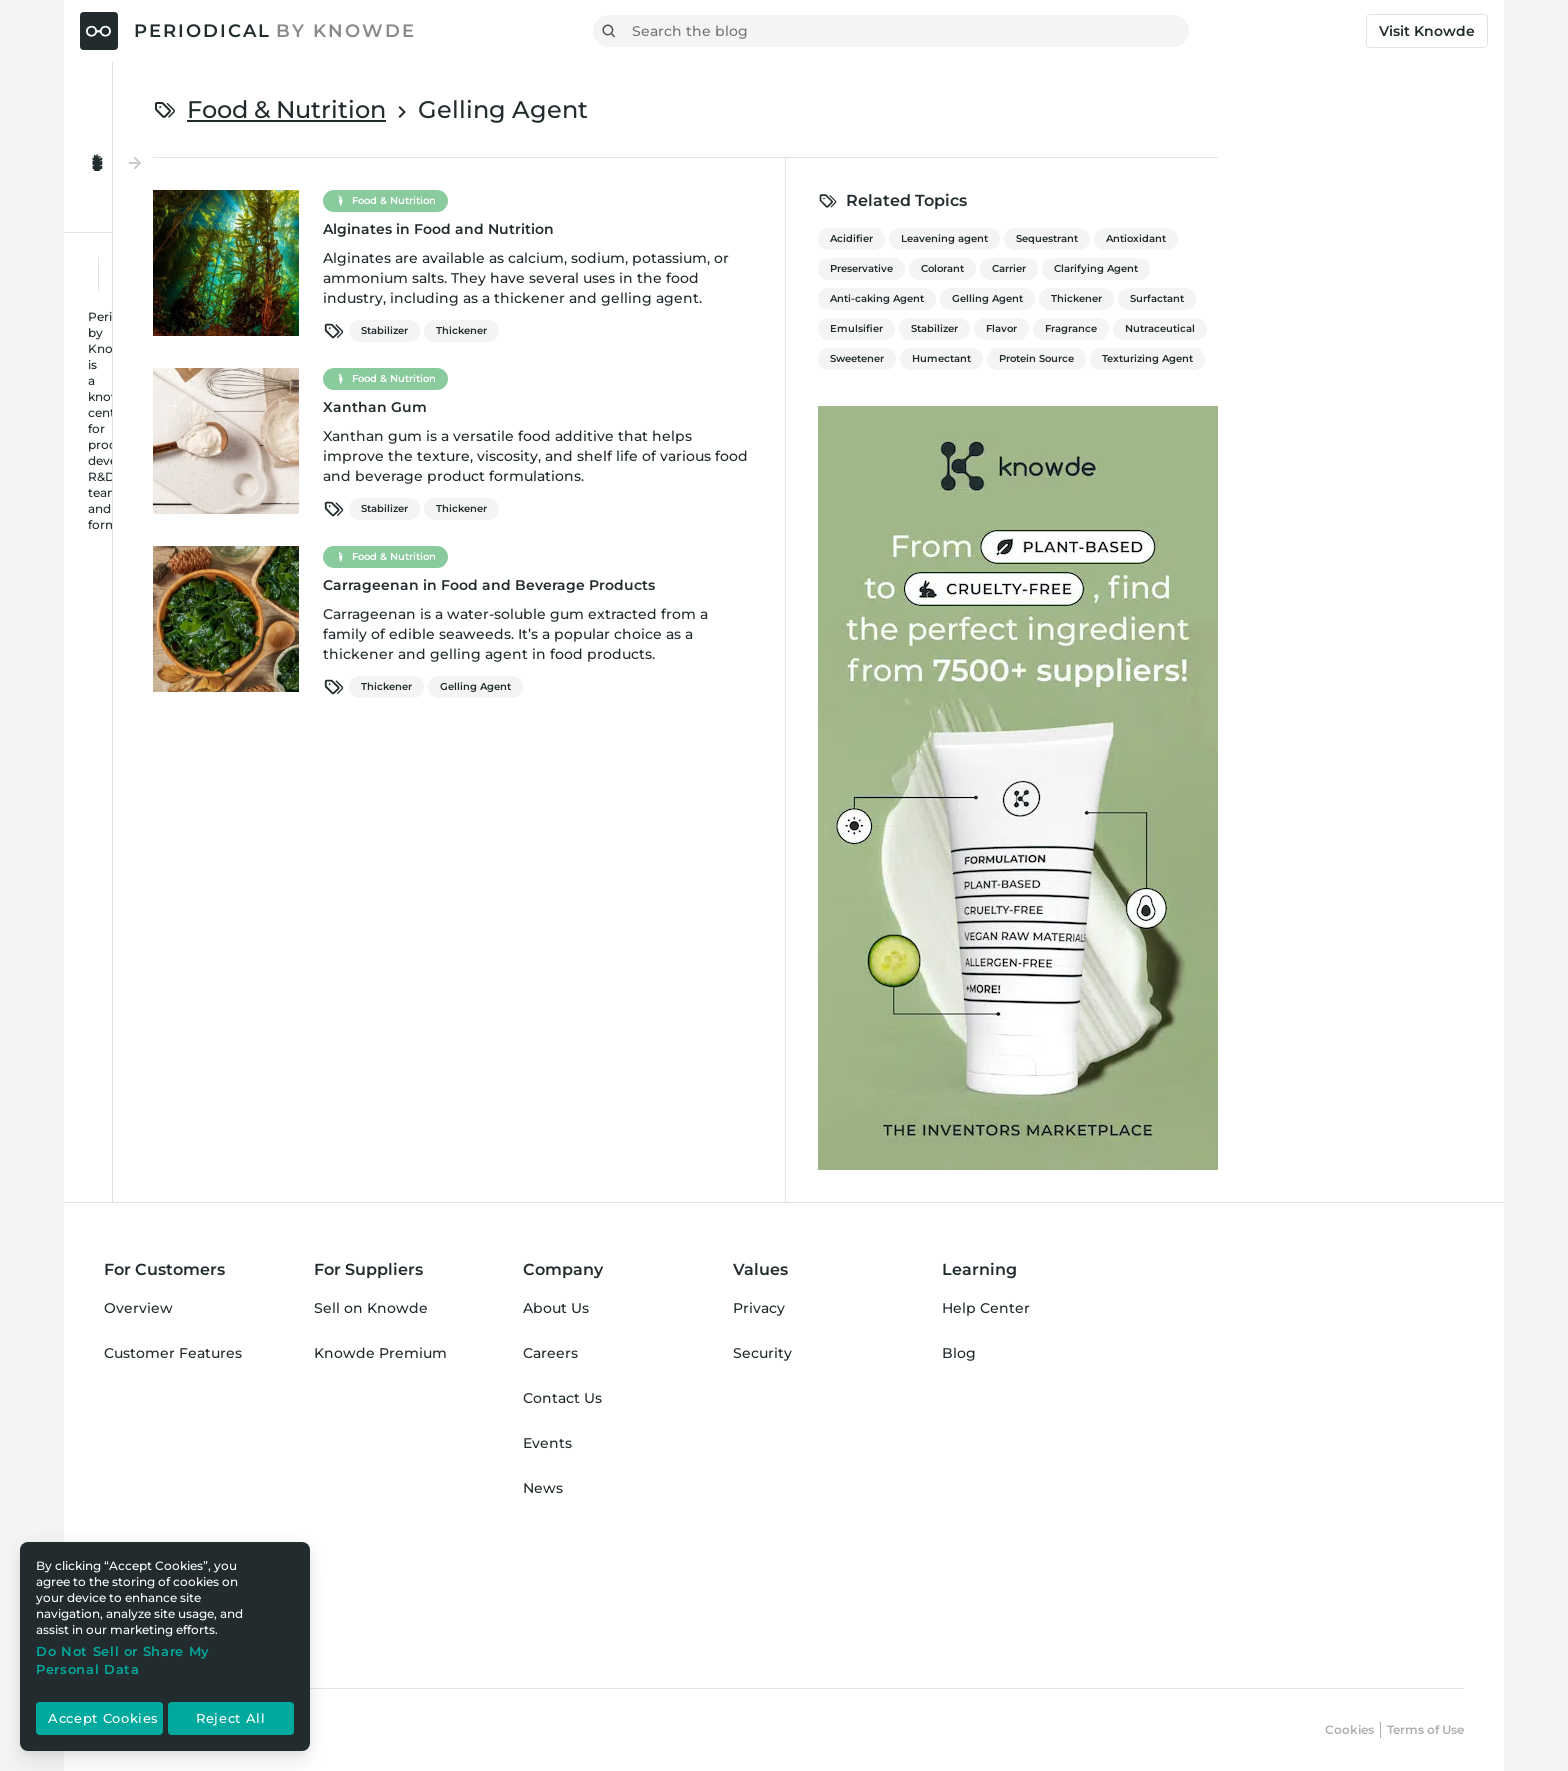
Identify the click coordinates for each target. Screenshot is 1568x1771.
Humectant (1187, 358)
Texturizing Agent (1393, 358)
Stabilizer (630, 330)
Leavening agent (1190, 238)
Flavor (1247, 328)
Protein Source (1282, 358)
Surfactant (1403, 298)
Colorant (1188, 268)
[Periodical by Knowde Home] (248, 31)
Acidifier (1097, 238)
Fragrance (1317, 328)
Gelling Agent (721, 686)
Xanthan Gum (621, 407)
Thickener (707, 330)
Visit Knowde (1427, 31)
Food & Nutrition (532, 109)
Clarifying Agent (1342, 268)
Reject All (231, 1719)
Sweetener (1103, 358)
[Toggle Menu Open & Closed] (211, 118)
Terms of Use (1425, 1729)
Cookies (1349, 1729)
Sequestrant (1293, 238)
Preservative (1107, 268)
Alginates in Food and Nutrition (684, 229)
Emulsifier (1102, 328)
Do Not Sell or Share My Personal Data (123, 1660)
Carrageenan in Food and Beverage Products (735, 585)
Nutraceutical (1406, 328)
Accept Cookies (103, 1719)
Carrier (1255, 268)
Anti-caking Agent (1123, 298)
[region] (165, 1646)
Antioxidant (1382, 238)
